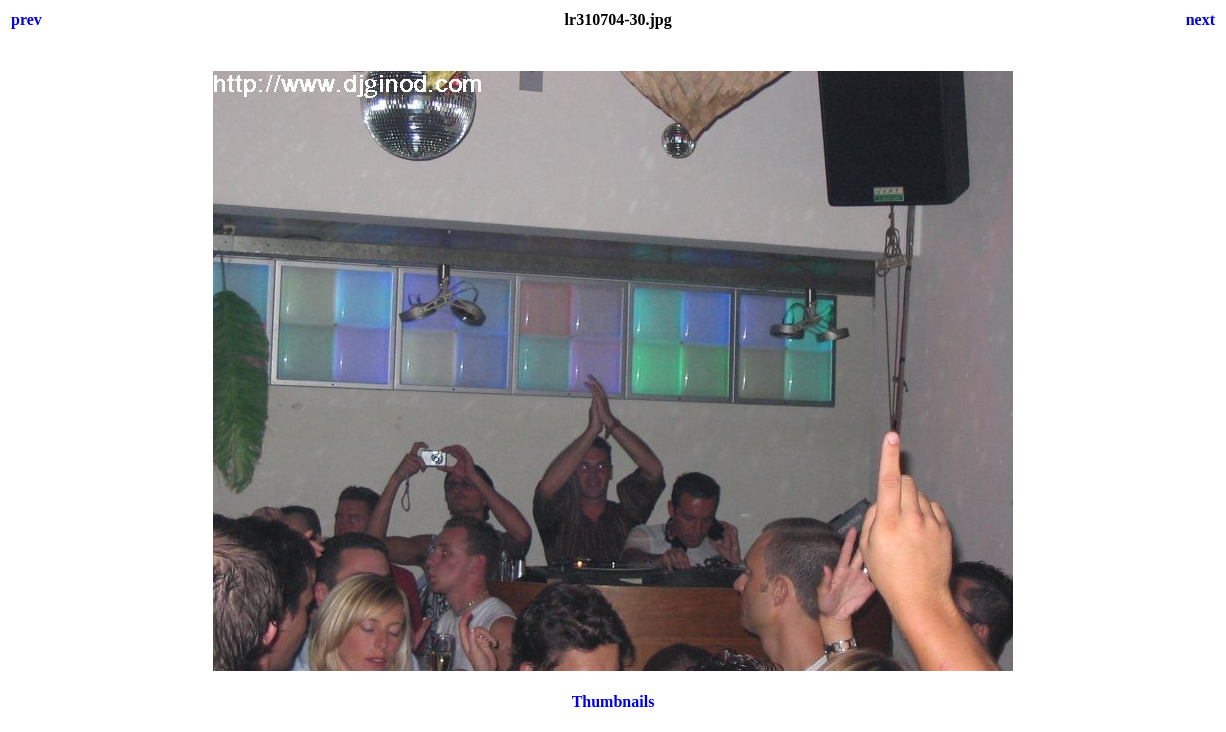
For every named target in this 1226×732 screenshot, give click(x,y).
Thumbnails (613, 701)
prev (26, 19)
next (1200, 19)
